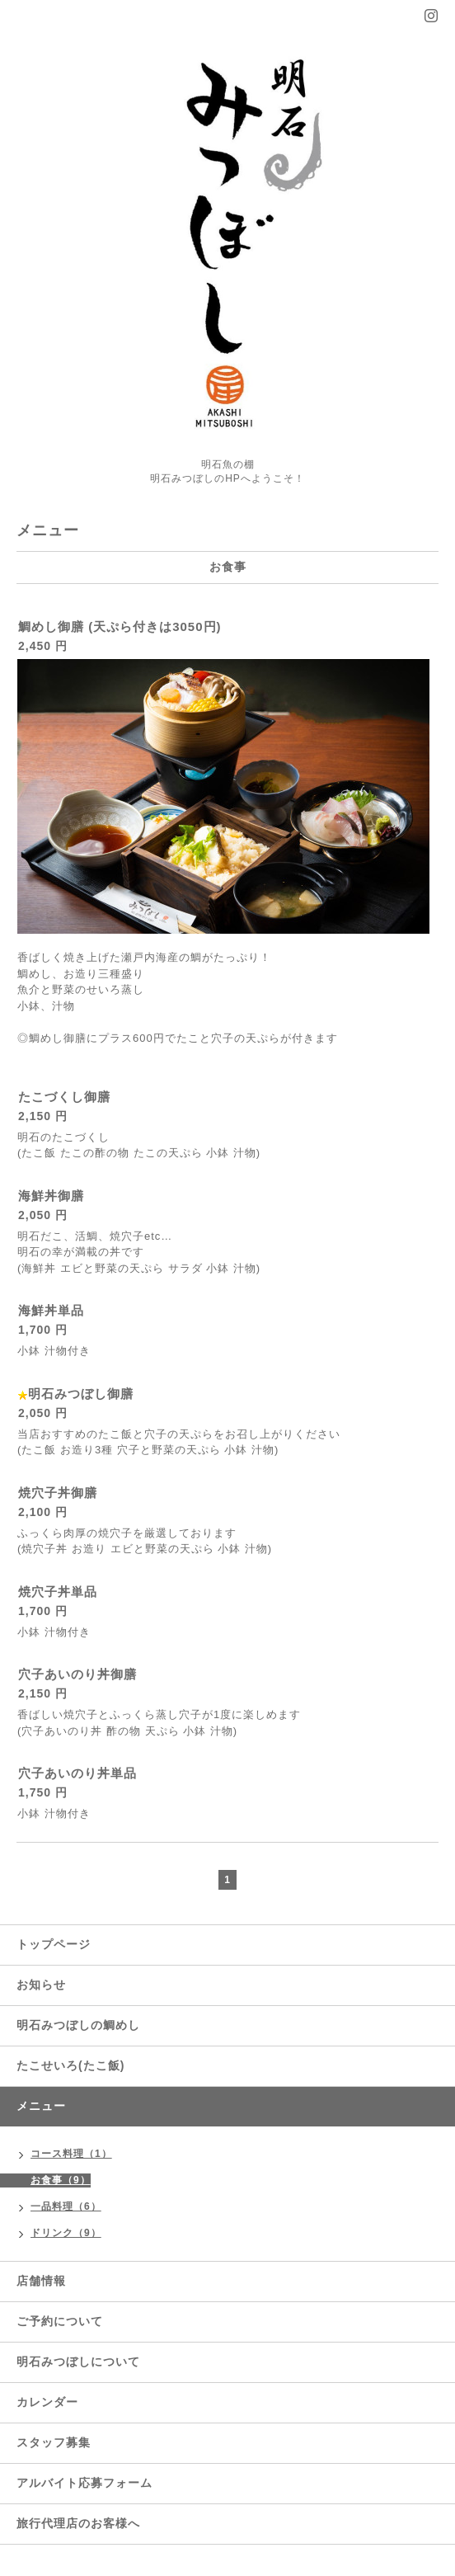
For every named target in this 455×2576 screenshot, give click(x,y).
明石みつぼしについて (78, 2361)
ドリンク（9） (65, 2233)
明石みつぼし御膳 (81, 1394)
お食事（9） (60, 2180)
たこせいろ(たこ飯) (70, 2065)
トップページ (53, 1944)
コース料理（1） (71, 2153)
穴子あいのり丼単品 (77, 1773)
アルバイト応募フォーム (84, 2482)
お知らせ (41, 1984)
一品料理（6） (65, 2206)
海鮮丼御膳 (51, 1196)
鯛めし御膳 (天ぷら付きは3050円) (120, 626)
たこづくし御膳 (64, 1097)
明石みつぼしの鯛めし (78, 2025)
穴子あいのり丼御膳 (77, 1674)
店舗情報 (41, 2280)
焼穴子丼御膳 (57, 1493)
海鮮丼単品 (51, 1310)
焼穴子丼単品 (57, 1592)
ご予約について (59, 2321)
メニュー (41, 2105)
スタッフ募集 (53, 2442)
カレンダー (47, 2402)
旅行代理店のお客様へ (78, 2523)
